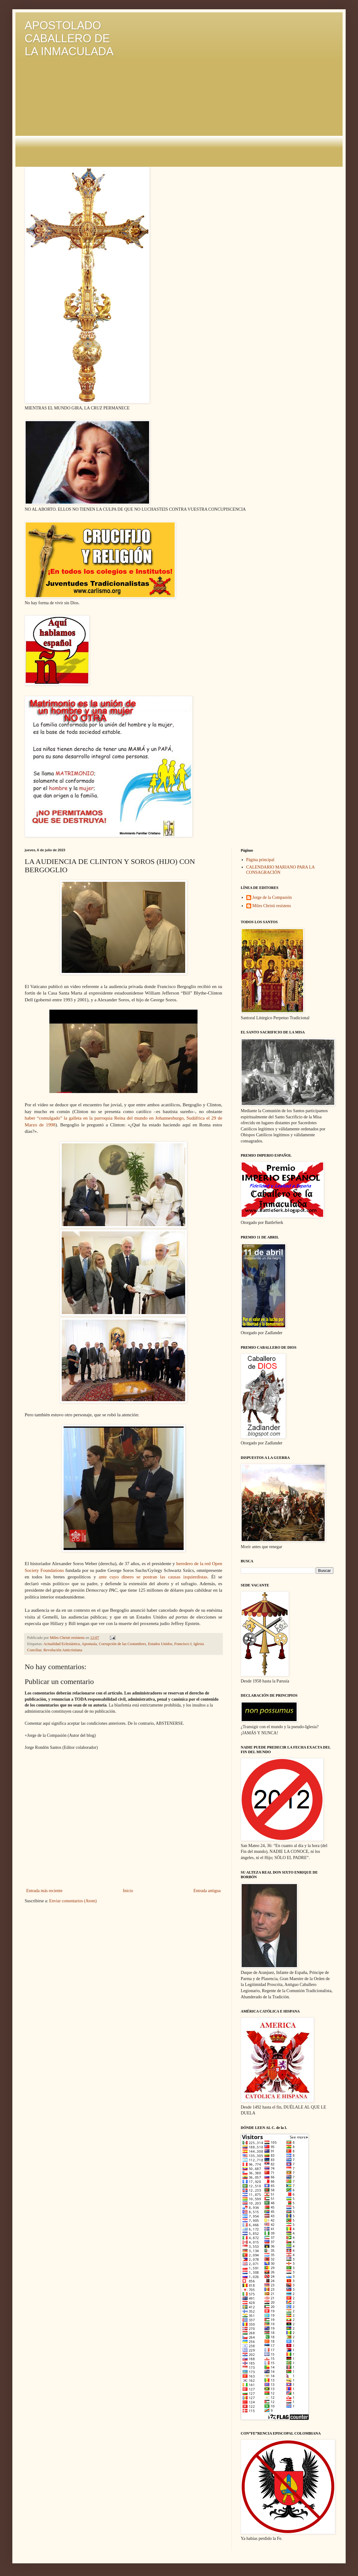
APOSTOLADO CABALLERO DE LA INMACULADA (69, 38)
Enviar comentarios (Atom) (73, 1901)
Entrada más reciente (44, 1890)
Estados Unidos (160, 1644)
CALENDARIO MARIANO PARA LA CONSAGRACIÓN (280, 870)
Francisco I (182, 1644)
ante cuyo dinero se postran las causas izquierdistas (153, 1576)
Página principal (260, 859)
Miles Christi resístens (271, 905)
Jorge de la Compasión (272, 897)
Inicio (128, 1890)
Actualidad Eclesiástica (62, 1644)
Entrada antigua (207, 1890)
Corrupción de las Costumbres (122, 1644)
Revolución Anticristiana (63, 1650)
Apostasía (89, 1644)
